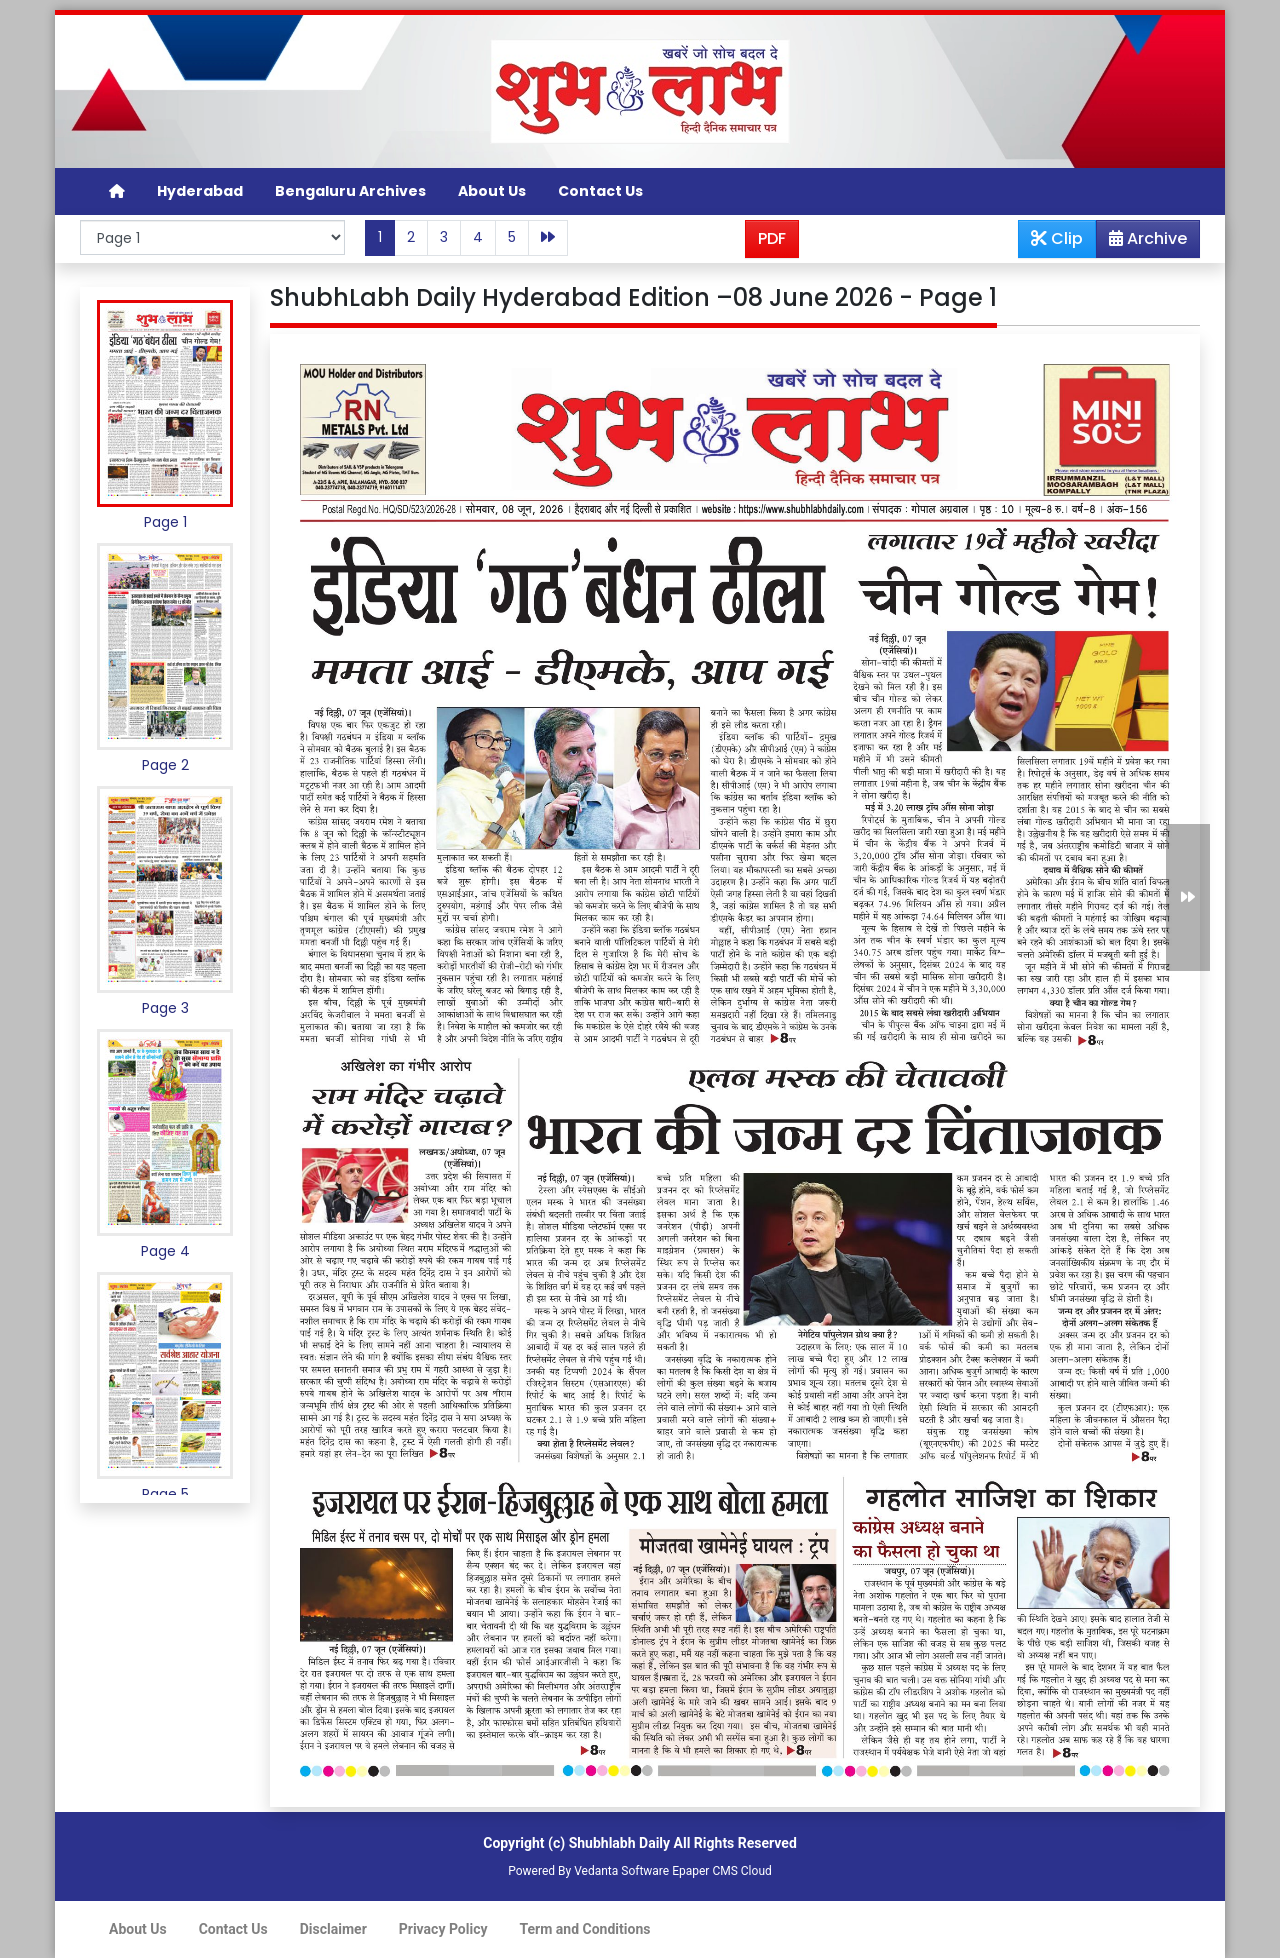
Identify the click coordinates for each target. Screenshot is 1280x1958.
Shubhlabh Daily (619, 1843)
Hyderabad (200, 191)
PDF (772, 238)
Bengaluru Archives (350, 191)
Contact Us (600, 191)
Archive (1142, 242)
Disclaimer (333, 1929)
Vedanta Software (621, 1871)
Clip (1057, 238)
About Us (492, 191)
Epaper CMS (705, 1871)
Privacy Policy (443, 1929)
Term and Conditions (585, 1929)
